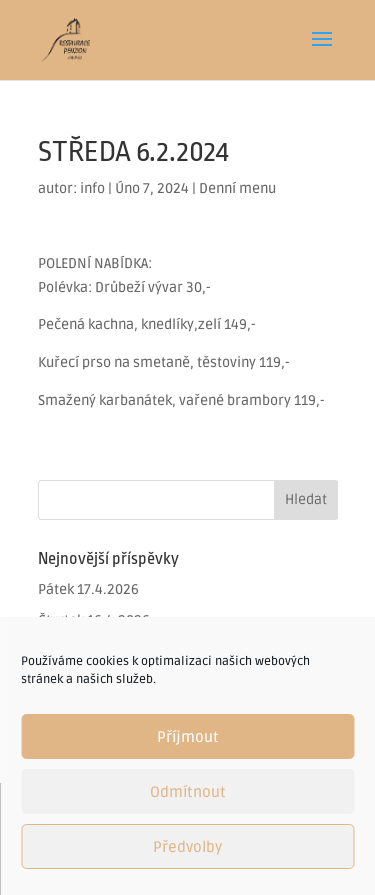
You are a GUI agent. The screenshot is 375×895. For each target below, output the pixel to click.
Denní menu (237, 188)
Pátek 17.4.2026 (88, 589)
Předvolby (187, 847)
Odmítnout (188, 792)
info (92, 188)
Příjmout (188, 737)
